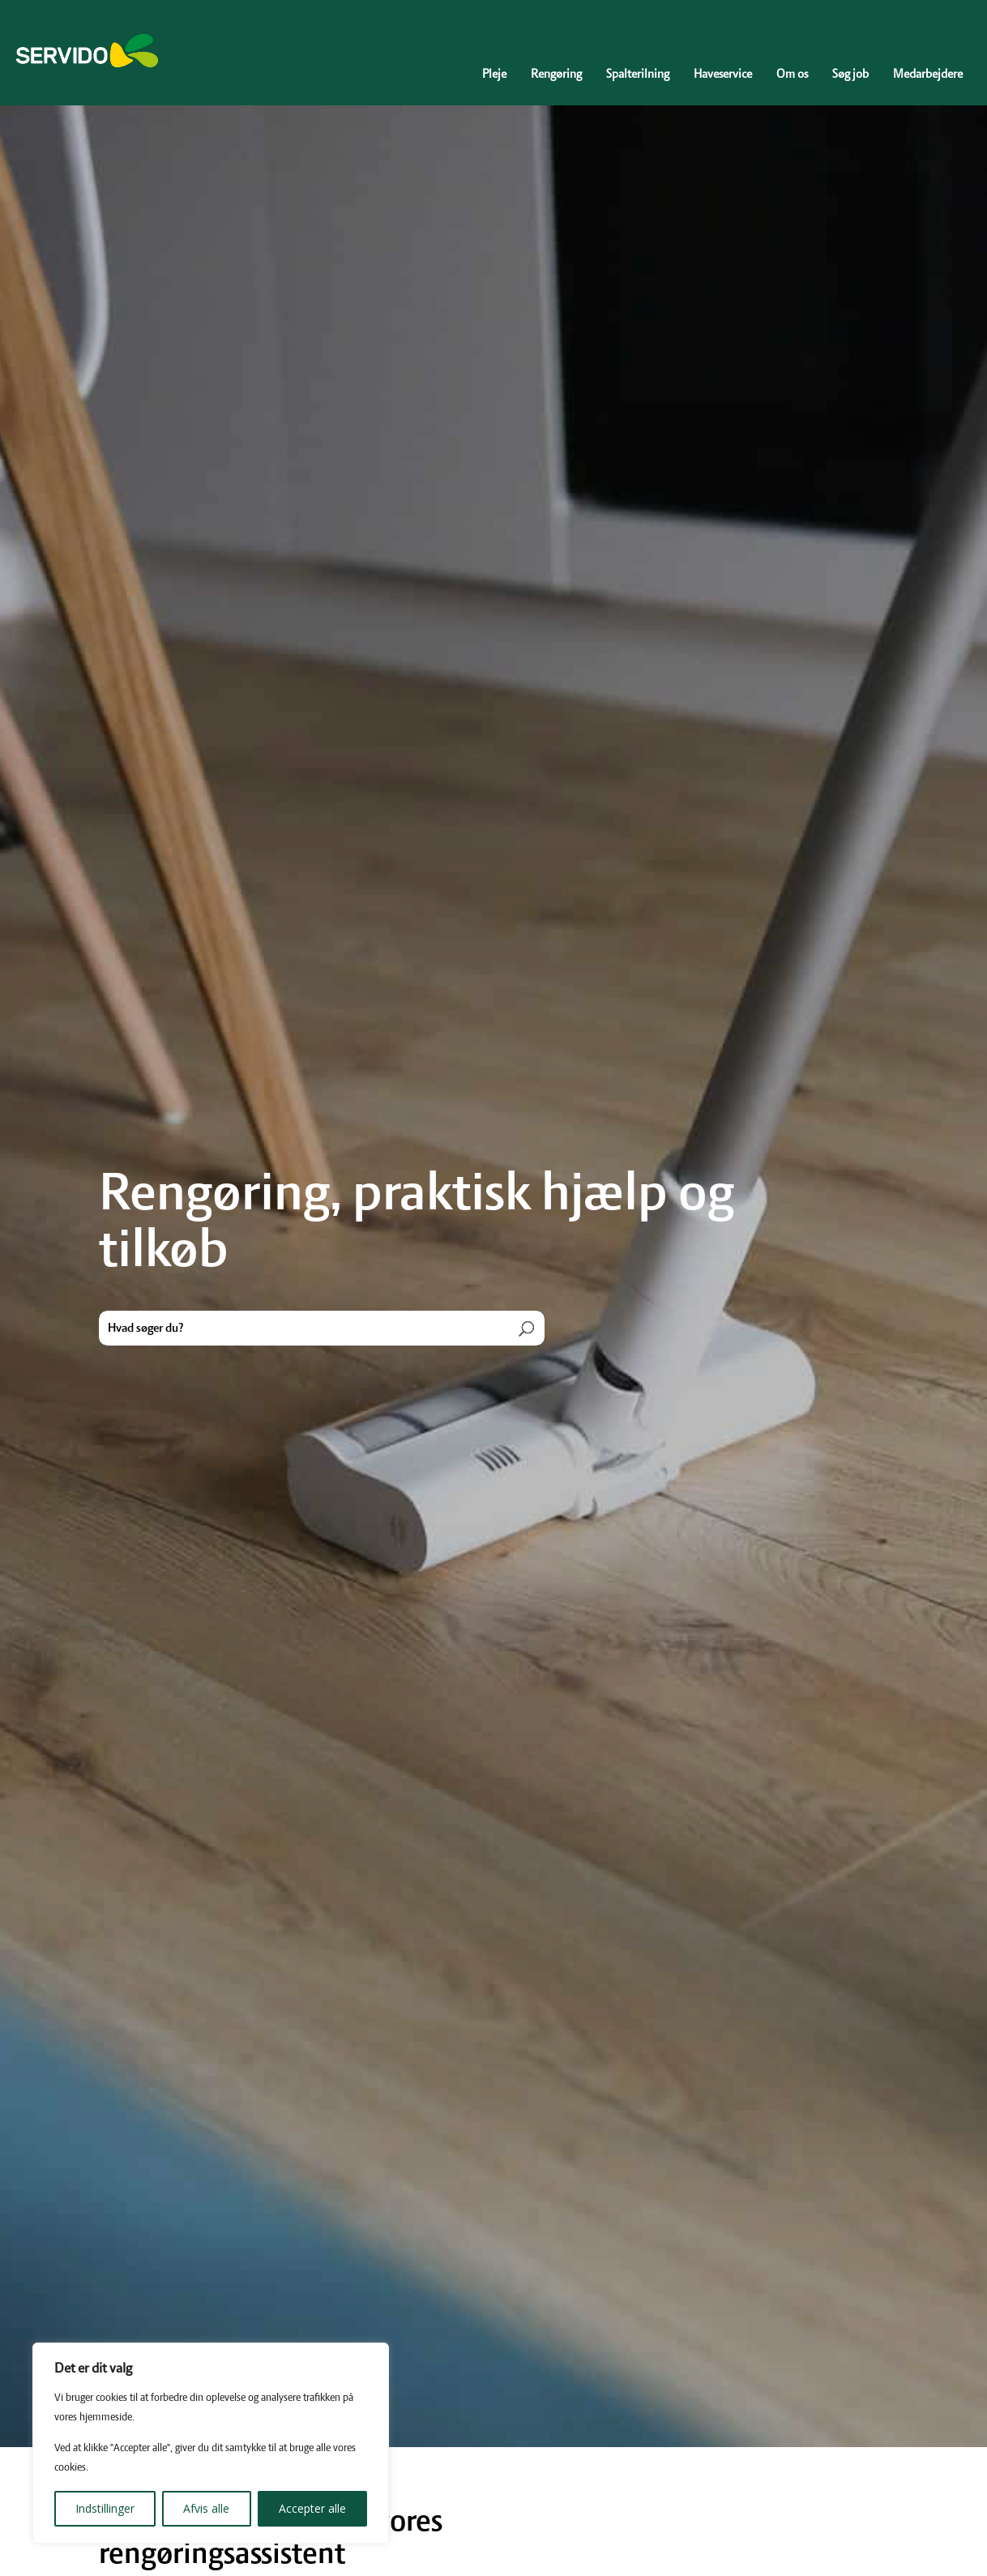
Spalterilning (637, 74)
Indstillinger (105, 2508)
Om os (792, 74)
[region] (210, 2443)
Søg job (850, 74)
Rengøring (556, 74)
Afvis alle (206, 2508)
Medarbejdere (928, 74)
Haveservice (723, 74)
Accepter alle (312, 2508)
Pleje (494, 74)
